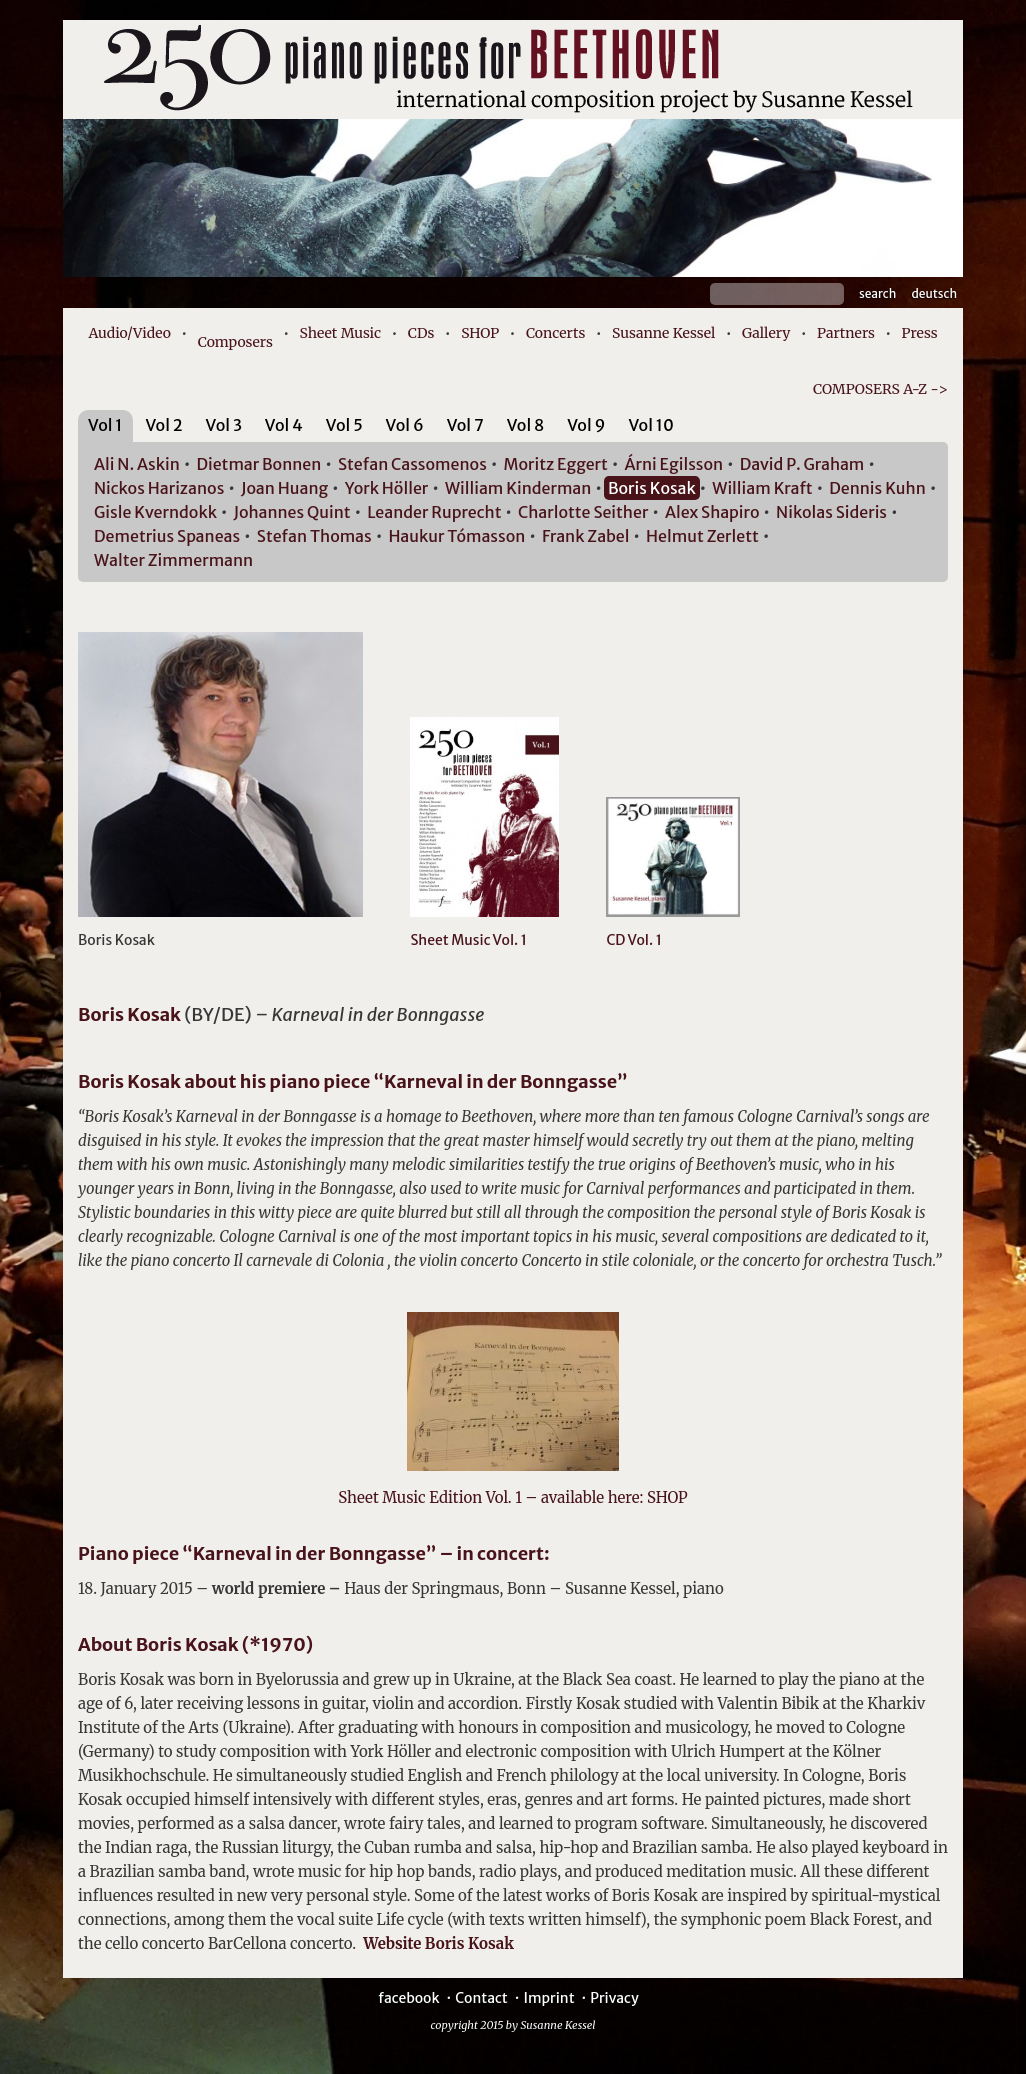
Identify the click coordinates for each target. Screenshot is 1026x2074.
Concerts (555, 333)
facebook (408, 1998)
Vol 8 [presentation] (526, 425)
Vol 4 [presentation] (284, 425)
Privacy (614, 1998)
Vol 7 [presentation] (465, 425)
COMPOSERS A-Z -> (880, 389)
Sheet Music (341, 333)
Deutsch (934, 293)
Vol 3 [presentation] (224, 425)
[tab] (105, 428)
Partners (846, 333)
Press (920, 333)
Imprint (548, 1998)
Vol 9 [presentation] (586, 425)
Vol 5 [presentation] (344, 425)
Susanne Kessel (663, 333)
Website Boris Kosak (435, 1943)
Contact (481, 1998)
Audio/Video (129, 333)
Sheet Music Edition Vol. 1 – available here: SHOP (512, 1497)
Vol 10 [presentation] (650, 425)
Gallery (766, 333)
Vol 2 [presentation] (163, 425)
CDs (421, 333)
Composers (235, 342)
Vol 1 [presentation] (105, 425)
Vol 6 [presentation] (405, 425)
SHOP (480, 333)
